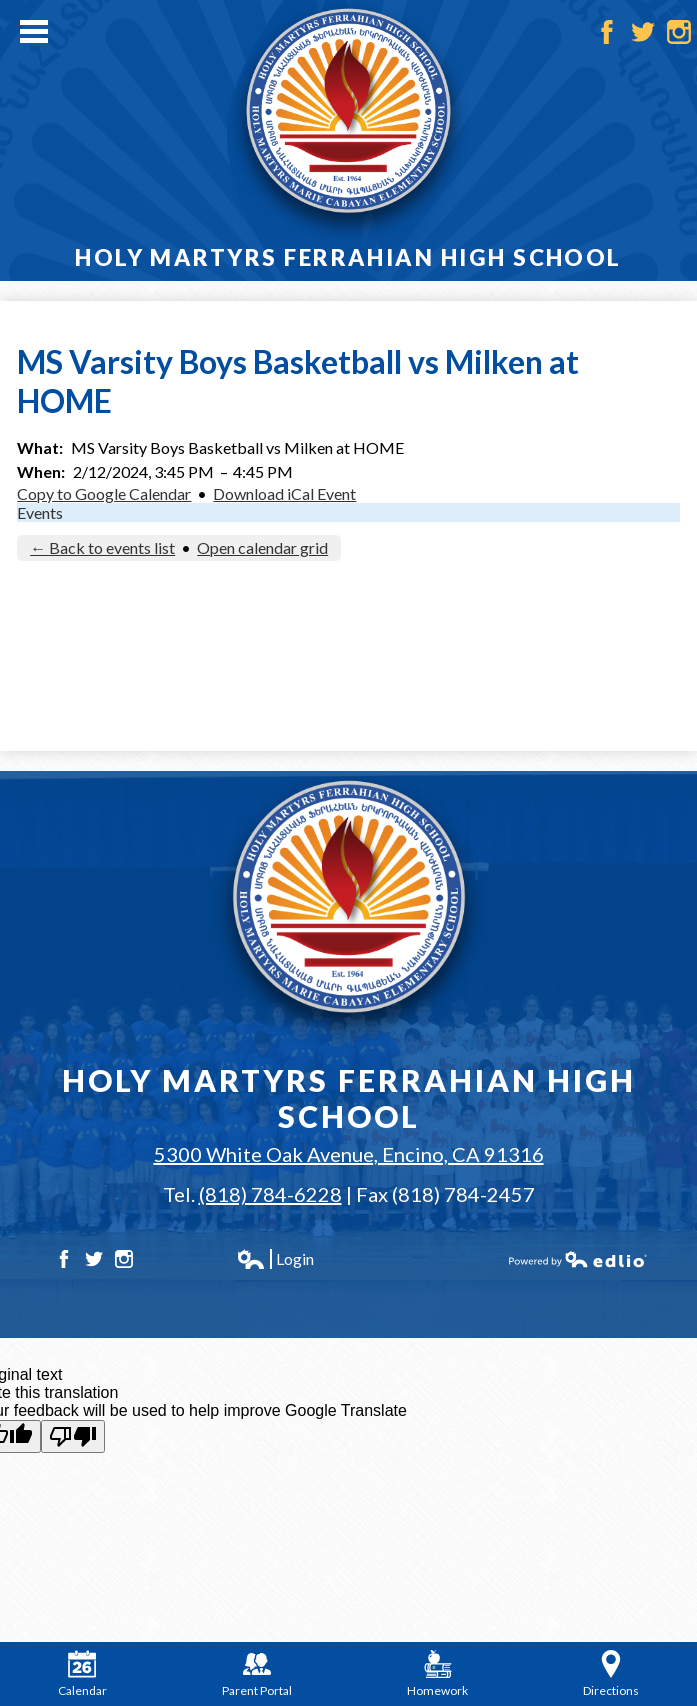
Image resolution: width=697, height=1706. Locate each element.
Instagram (679, 32)
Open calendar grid (262, 547)
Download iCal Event (284, 493)
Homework (437, 1674)
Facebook (607, 32)
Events (40, 512)
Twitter (643, 32)
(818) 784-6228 (270, 1194)
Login (275, 1259)
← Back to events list (102, 547)
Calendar (82, 1674)
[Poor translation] (73, 1436)
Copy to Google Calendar (104, 493)
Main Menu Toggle (34, 31)
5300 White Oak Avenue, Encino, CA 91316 (349, 1154)
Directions (611, 1674)
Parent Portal (257, 1674)
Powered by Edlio (578, 1259)
